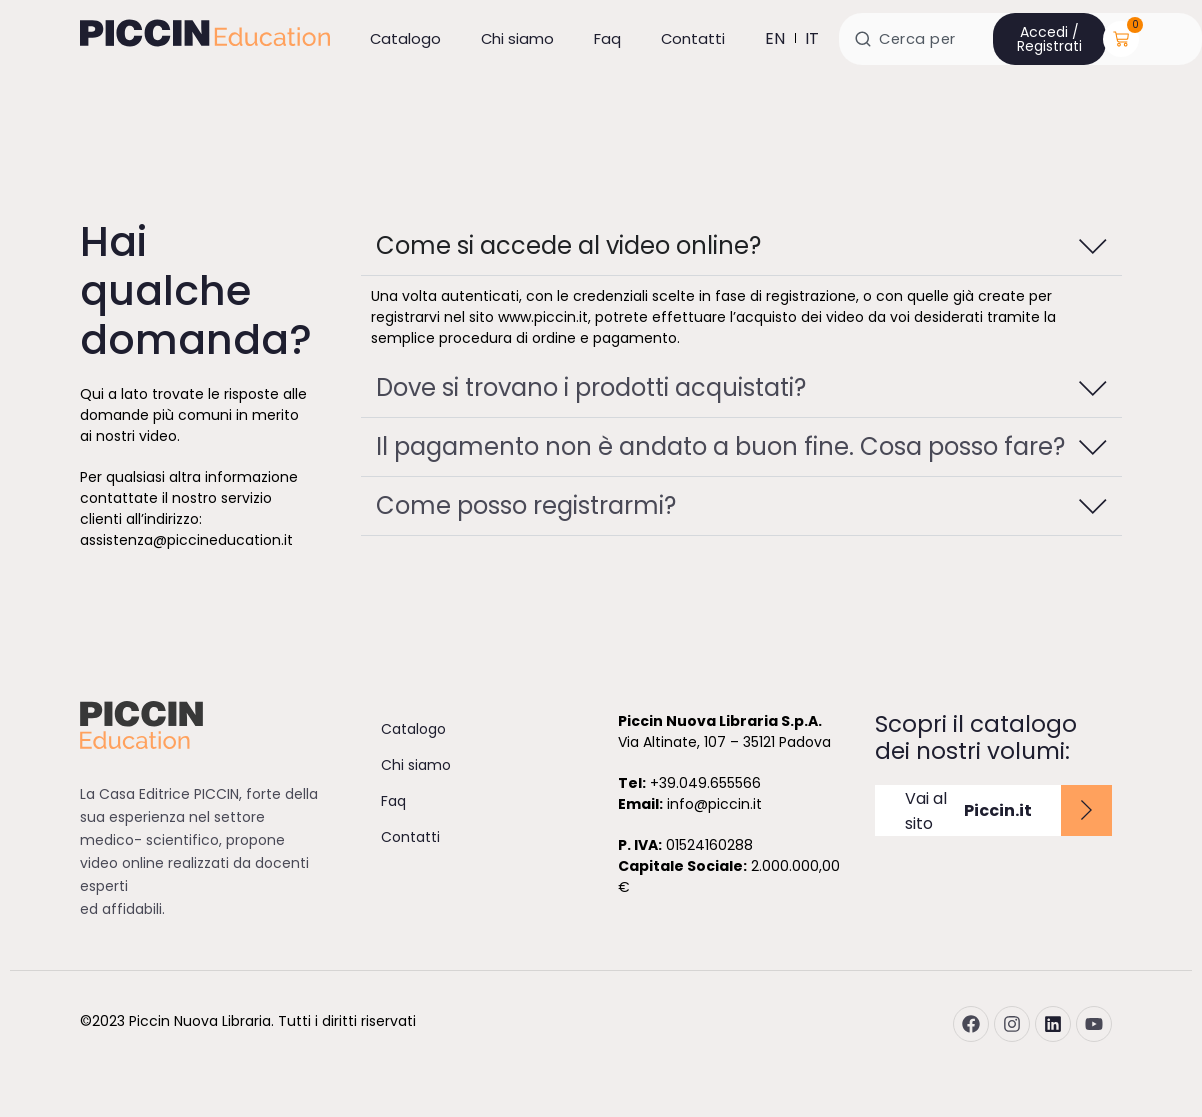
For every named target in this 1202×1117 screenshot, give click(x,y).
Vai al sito (968, 811)
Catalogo (405, 38)
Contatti (693, 38)
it (812, 38)
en (775, 38)
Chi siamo (517, 38)
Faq (607, 38)
